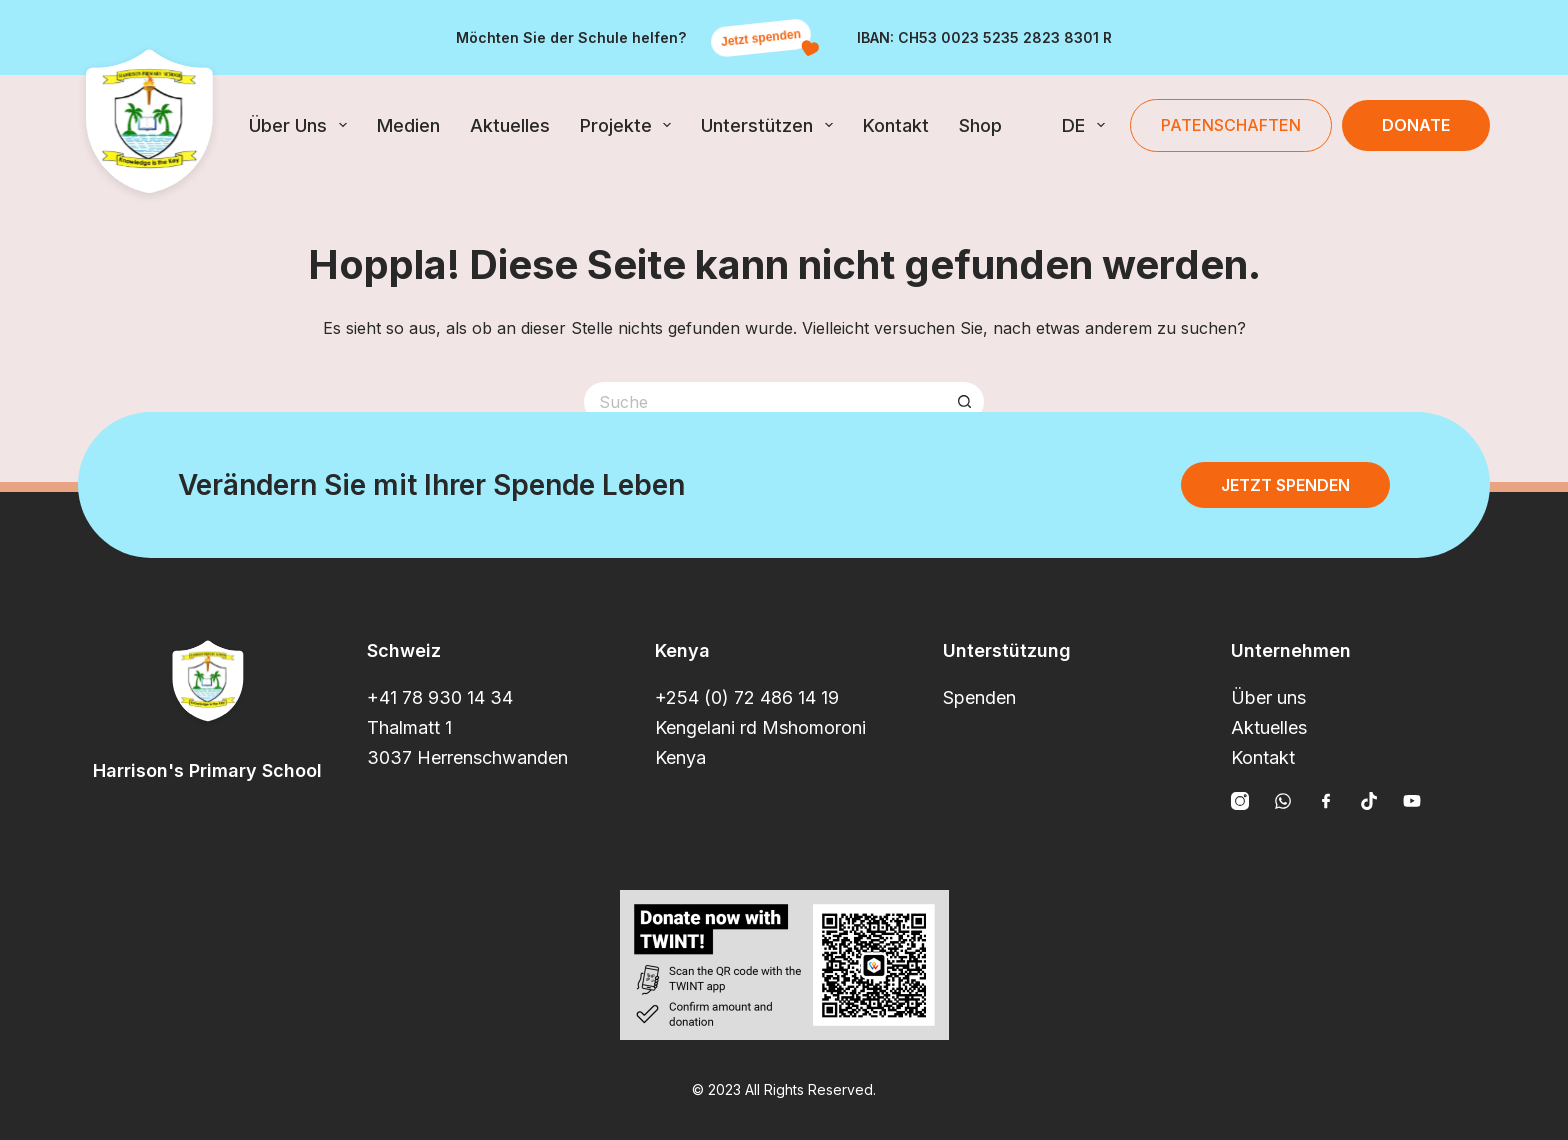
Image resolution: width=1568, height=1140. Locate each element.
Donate (1416, 125)
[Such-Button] (964, 402)
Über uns (302, 125)
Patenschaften (1231, 125)
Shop (980, 125)
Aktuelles (510, 125)
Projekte (630, 125)
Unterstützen (771, 125)
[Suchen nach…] (764, 402)
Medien (408, 125)
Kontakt (896, 125)
